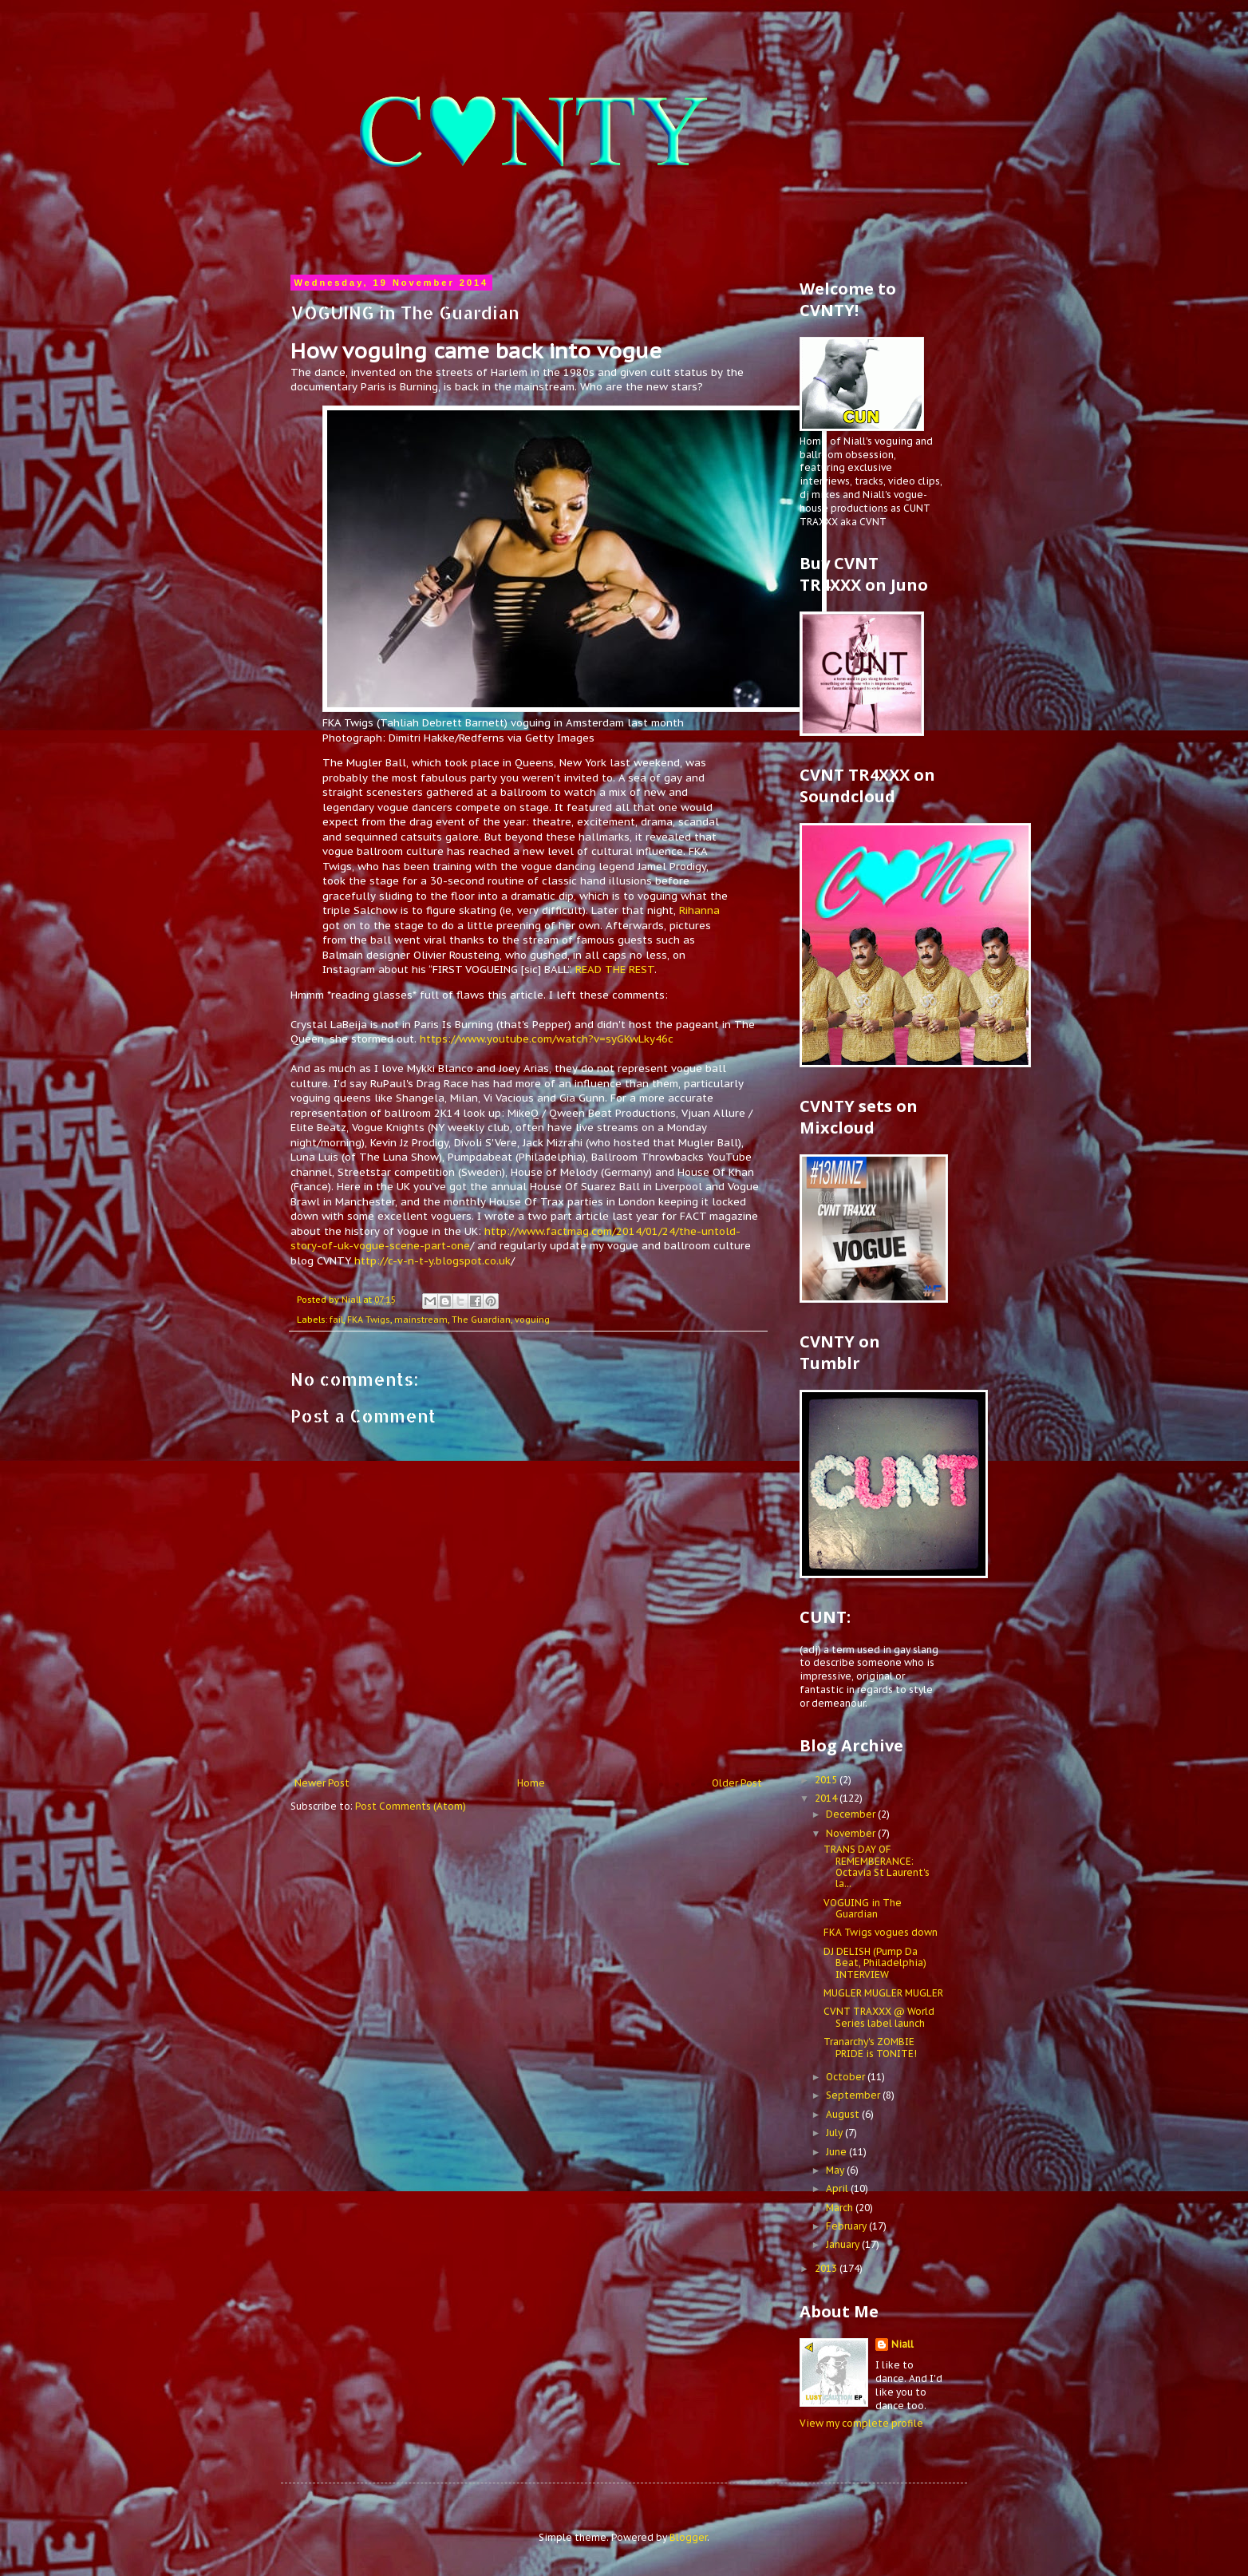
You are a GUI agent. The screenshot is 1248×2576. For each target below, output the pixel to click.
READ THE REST (613, 969)
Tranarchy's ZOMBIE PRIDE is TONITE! (870, 2047)
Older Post (737, 1783)
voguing (532, 1319)
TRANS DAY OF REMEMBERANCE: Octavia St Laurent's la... (876, 1866)
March (840, 2208)
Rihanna (699, 910)
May (836, 2170)
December (852, 1814)
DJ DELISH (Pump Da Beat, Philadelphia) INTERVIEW (874, 1962)
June (837, 2152)
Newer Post (322, 1783)
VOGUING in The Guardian (862, 1908)
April (838, 2188)
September (854, 2095)
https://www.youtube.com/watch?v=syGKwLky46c (546, 1039)
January (844, 2244)
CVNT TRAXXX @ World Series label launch (878, 2016)
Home (531, 1783)
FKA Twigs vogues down (880, 1932)
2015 (827, 1780)
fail (336, 1319)
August (844, 2114)
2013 (827, 2268)
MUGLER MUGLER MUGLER (883, 1993)
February (847, 2226)
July (835, 2133)
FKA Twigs (368, 1319)
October (846, 2077)
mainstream (421, 1319)
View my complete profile (861, 2423)
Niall (902, 2344)
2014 (827, 1798)
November (852, 1833)
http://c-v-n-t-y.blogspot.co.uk (432, 1261)
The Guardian (481, 1319)
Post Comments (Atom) (410, 1806)
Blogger (688, 2537)
